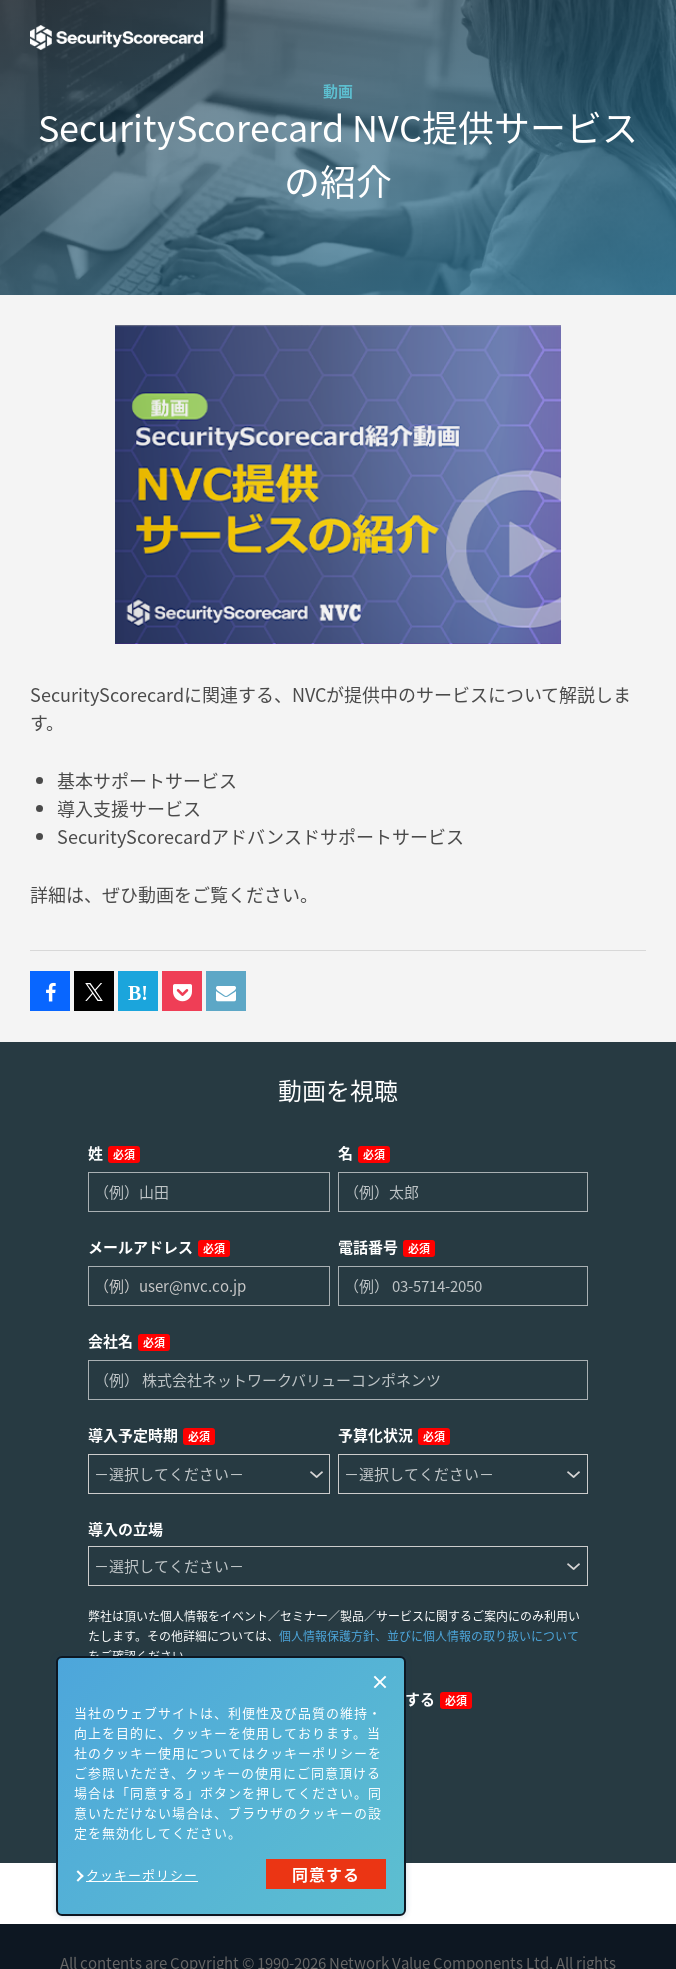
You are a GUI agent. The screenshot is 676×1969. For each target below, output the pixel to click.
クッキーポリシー (142, 1874)
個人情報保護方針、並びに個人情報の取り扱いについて (429, 1636)
